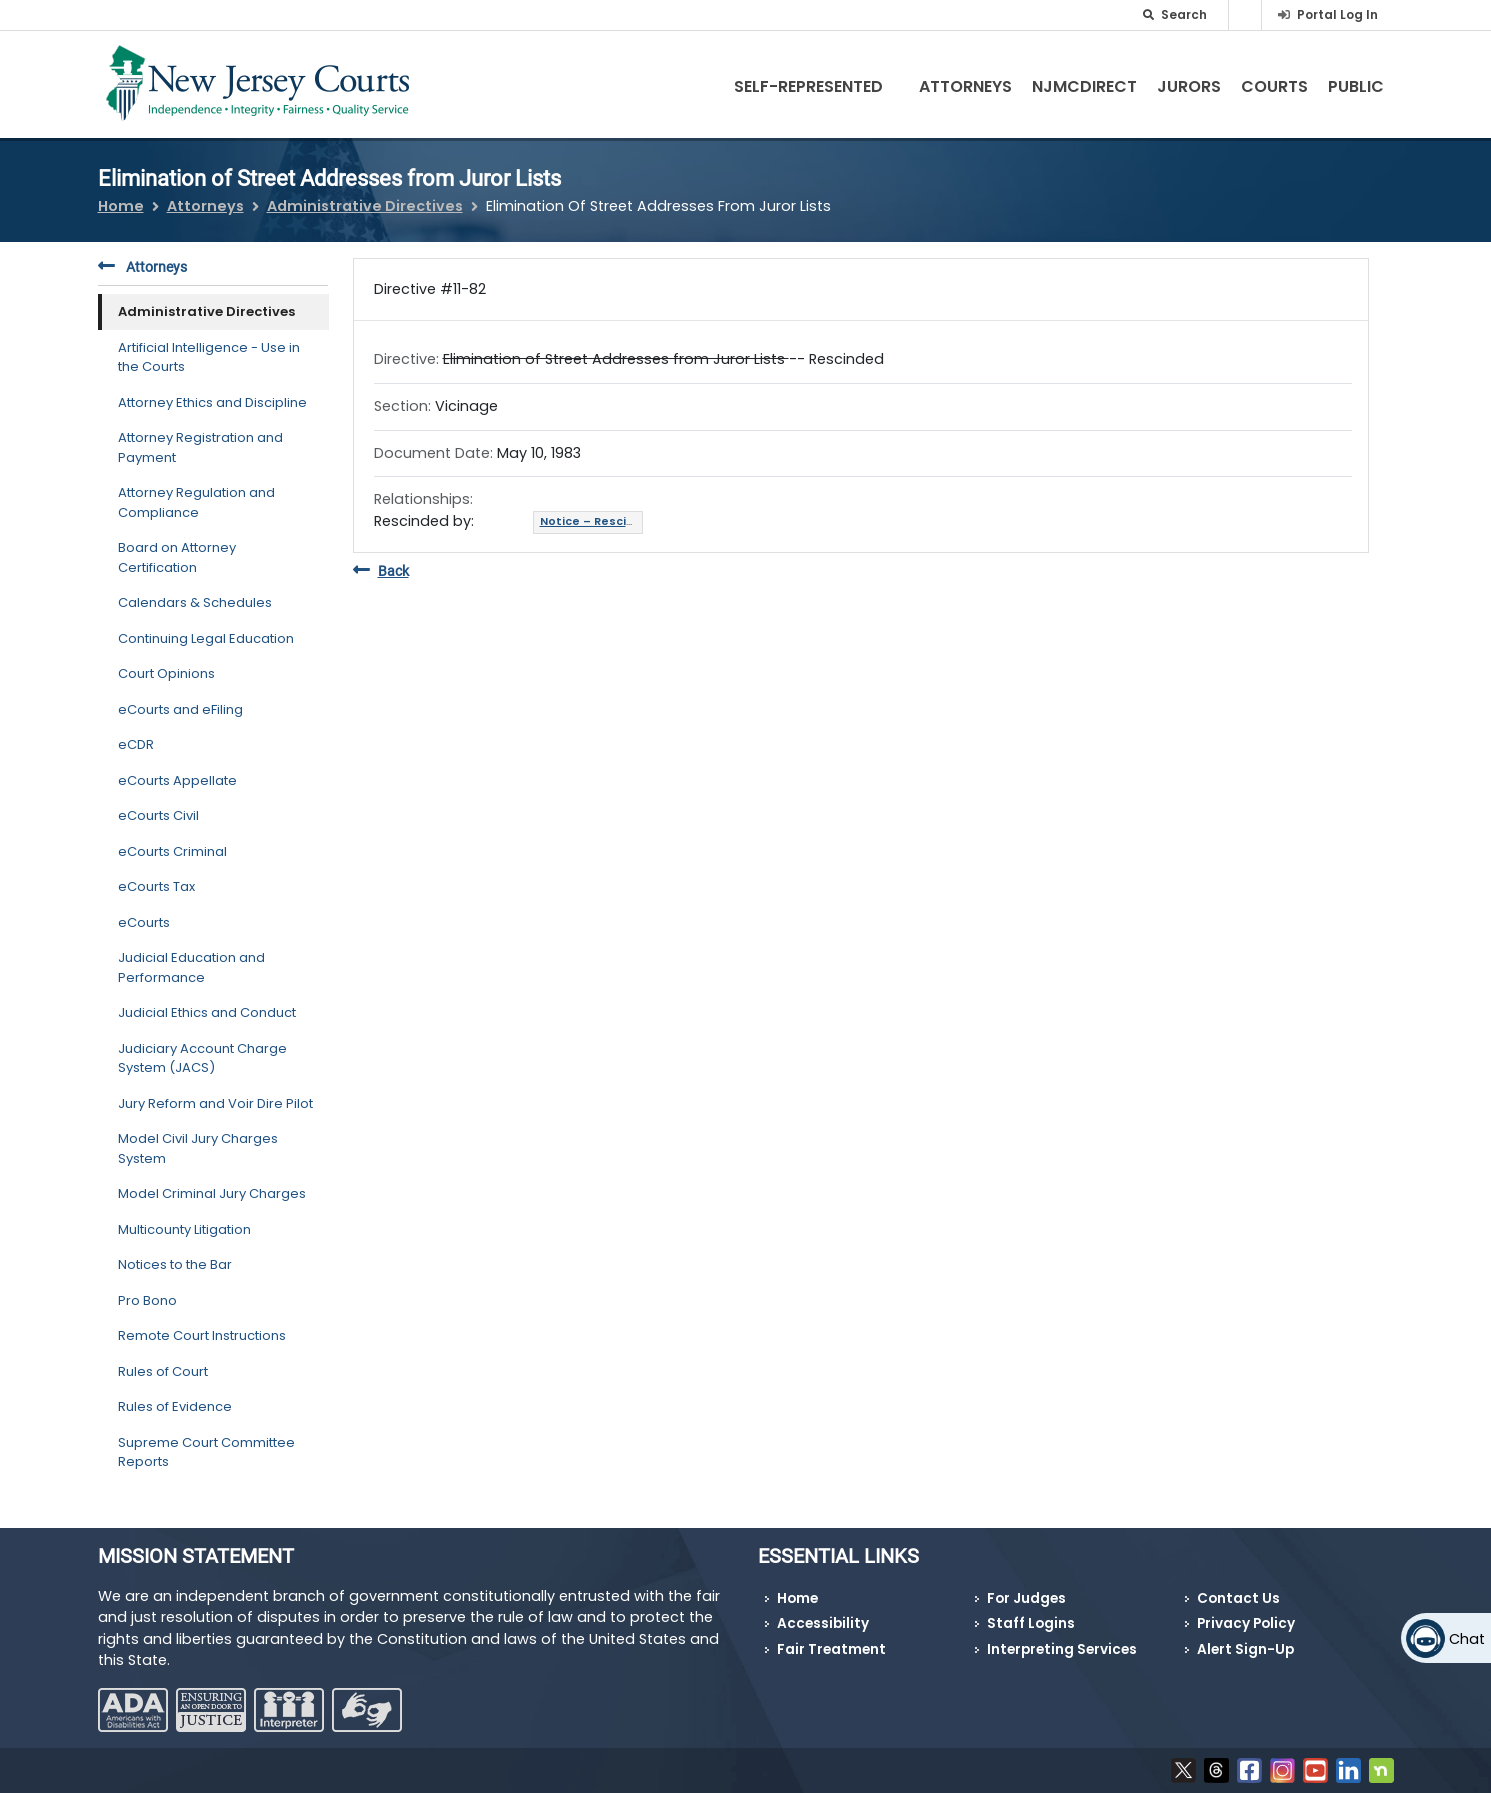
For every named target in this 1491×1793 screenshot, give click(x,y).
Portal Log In (1337, 14)
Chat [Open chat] (1467, 1639)
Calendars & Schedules (195, 602)
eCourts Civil (158, 815)
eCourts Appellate (177, 780)
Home (121, 206)
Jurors (1189, 86)
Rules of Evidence (175, 1406)
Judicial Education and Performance (191, 967)
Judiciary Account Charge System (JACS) (202, 1058)
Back (381, 571)
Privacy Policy (1246, 1623)
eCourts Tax (156, 886)
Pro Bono (147, 1300)
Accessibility (823, 1623)
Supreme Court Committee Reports (206, 1452)
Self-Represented (824, 86)
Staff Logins (1031, 1623)
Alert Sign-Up (1245, 1649)
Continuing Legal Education (206, 638)
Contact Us (1238, 1598)
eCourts (144, 922)
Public (1356, 86)
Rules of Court (163, 1371)
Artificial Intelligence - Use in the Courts (209, 357)
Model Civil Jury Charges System (198, 1148)
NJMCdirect (1084, 86)
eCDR (136, 744)
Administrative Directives (365, 206)
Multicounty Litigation (184, 1229)
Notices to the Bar (175, 1264)
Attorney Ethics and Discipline (212, 402)
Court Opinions (166, 673)
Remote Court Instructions (202, 1335)
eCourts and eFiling (180, 709)
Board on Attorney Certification (177, 557)
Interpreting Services (1062, 1649)
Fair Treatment (831, 1649)
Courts (1274, 86)
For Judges (1026, 1598)
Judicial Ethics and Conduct (207, 1012)
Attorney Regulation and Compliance (196, 502)
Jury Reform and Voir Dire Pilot (215, 1103)
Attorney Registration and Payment (200, 447)
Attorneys (965, 86)
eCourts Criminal (172, 851)
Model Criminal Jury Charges (212, 1193)
